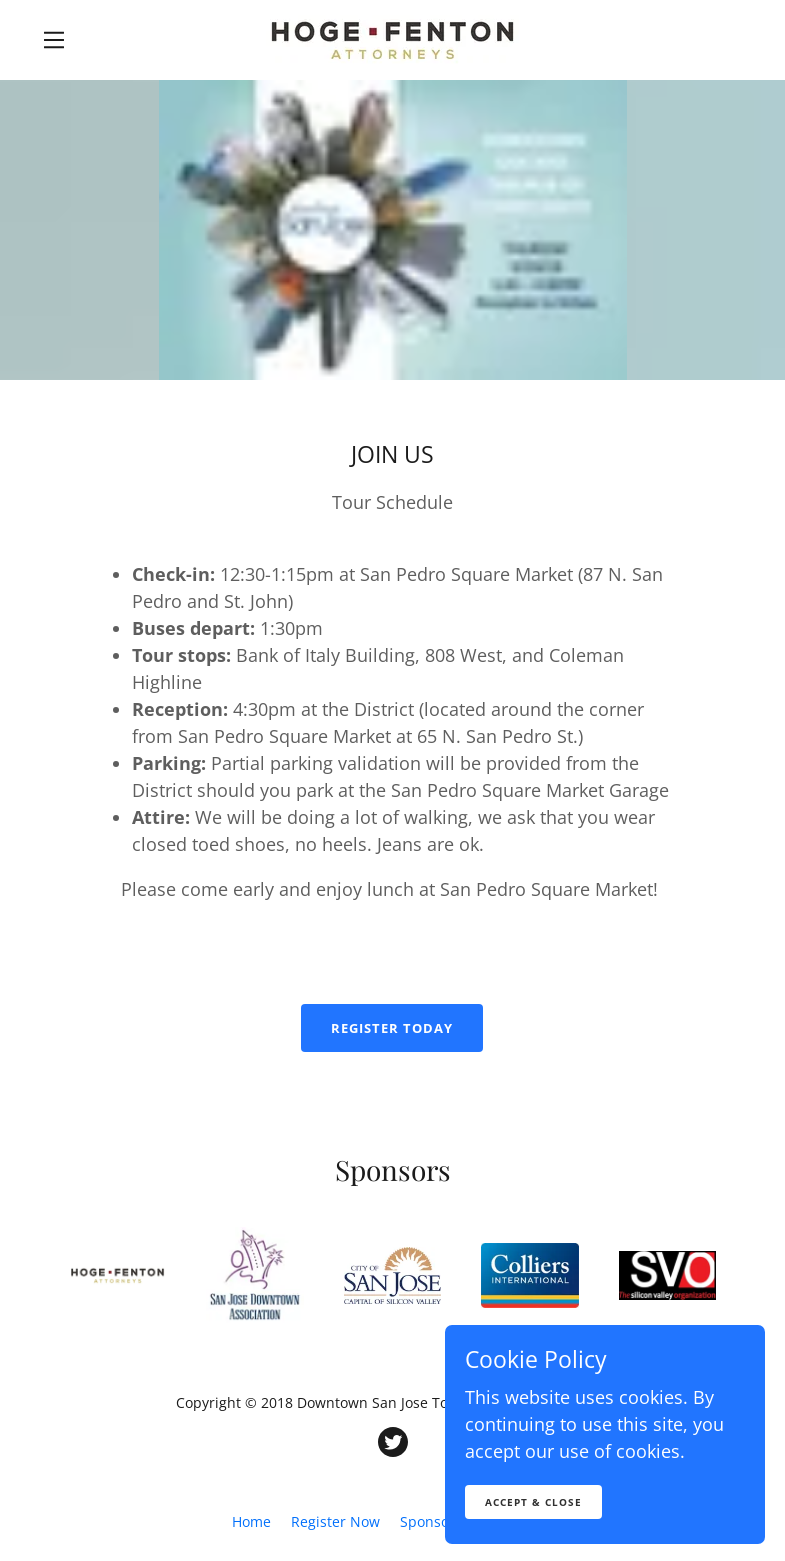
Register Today (392, 1028)
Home (251, 1521)
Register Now (335, 1521)
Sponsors (431, 1521)
